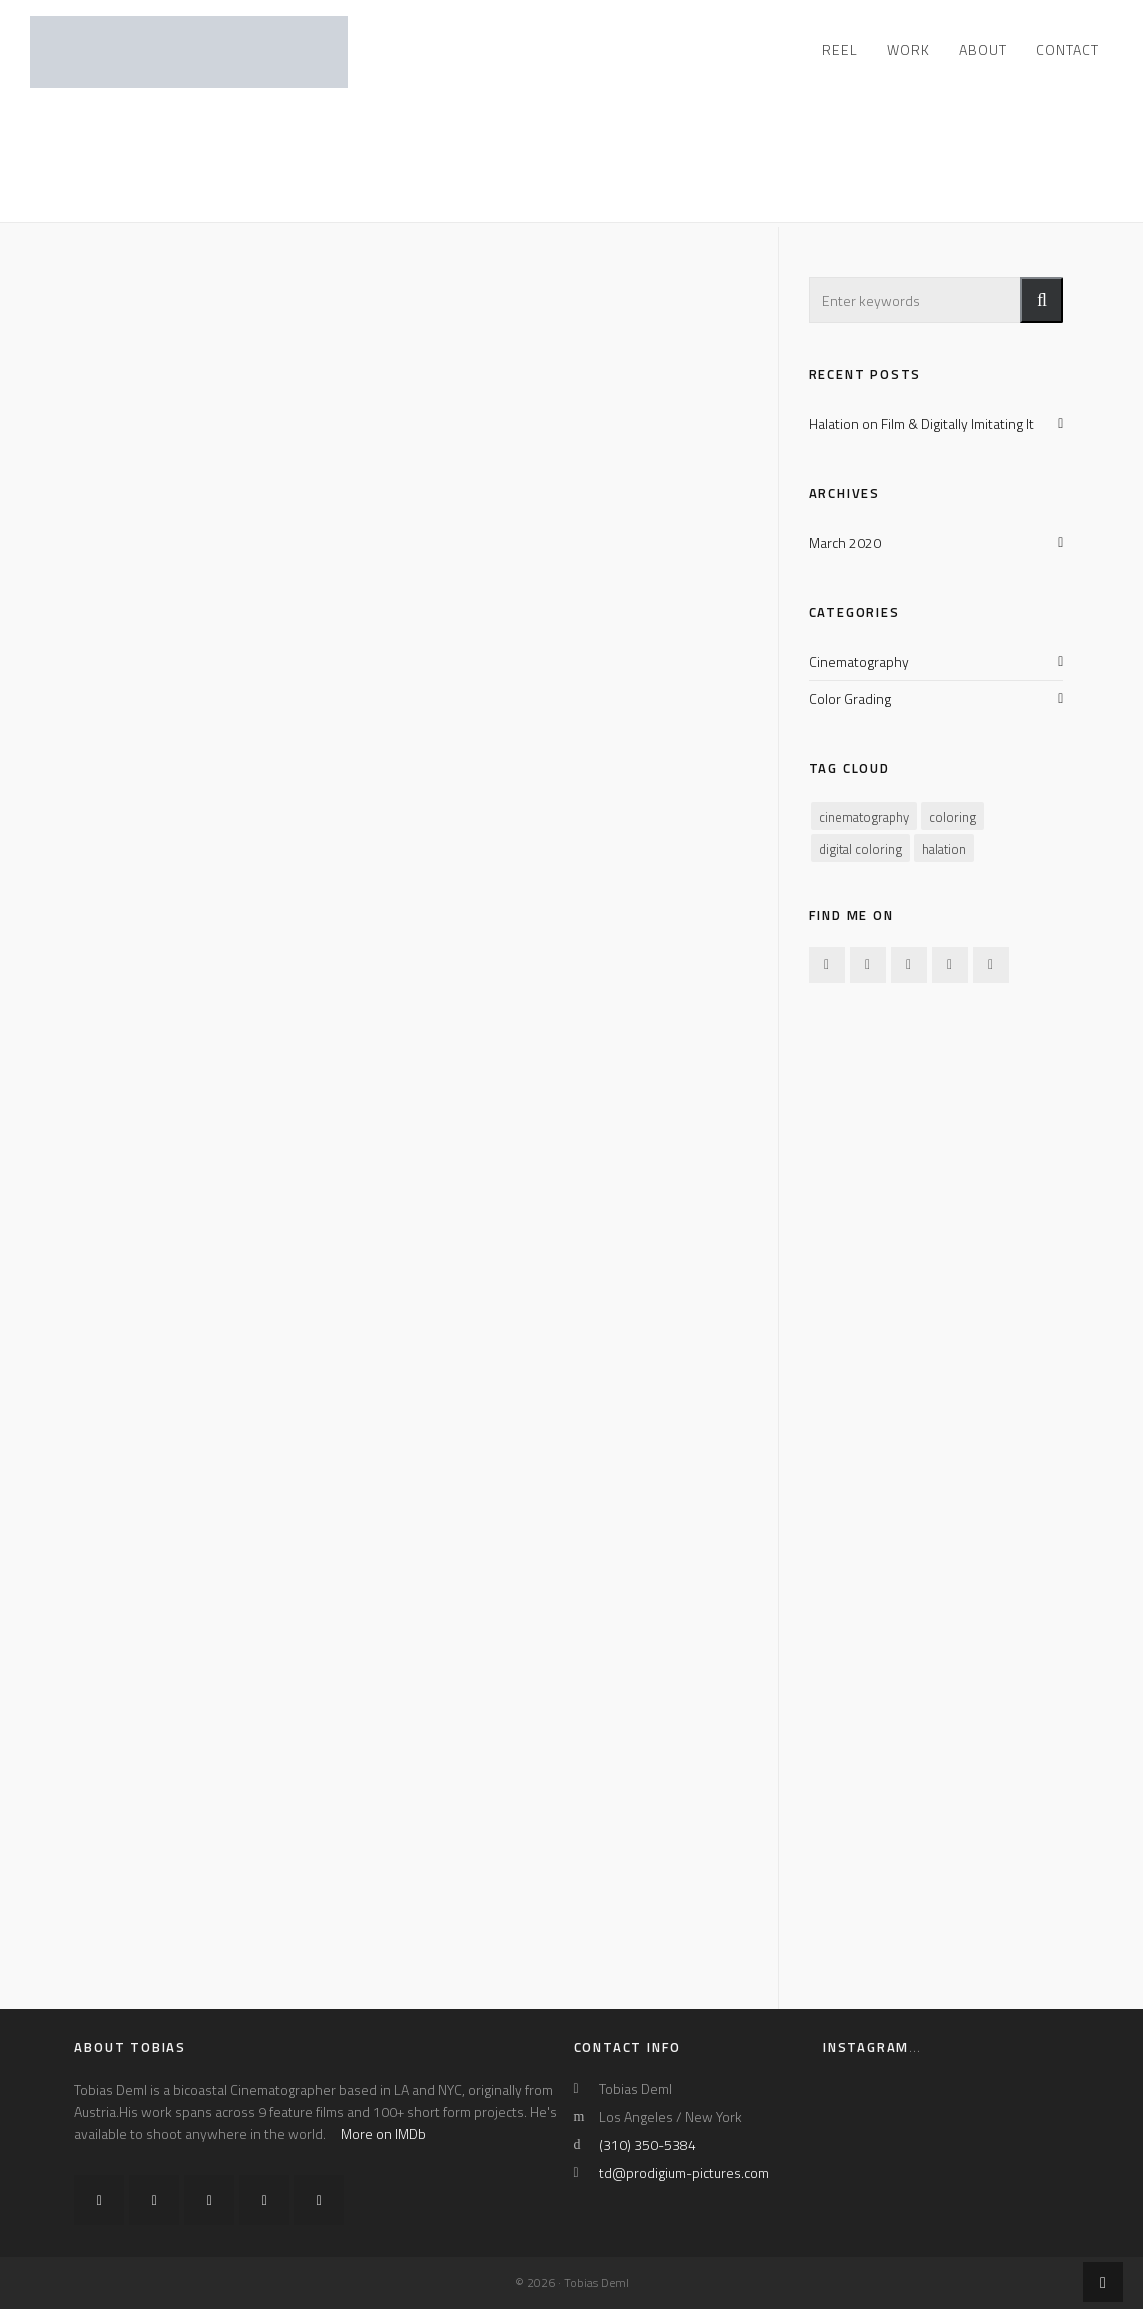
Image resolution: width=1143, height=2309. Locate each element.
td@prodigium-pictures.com (684, 2172)
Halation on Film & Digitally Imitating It (921, 423)
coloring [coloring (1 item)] (952, 817)
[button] (1041, 300)
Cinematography (859, 661)
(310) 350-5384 (647, 2144)
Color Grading (850, 698)
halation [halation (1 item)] (944, 849)
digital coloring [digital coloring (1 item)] (860, 849)
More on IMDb (383, 2133)
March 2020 (845, 542)
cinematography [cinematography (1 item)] (864, 817)
